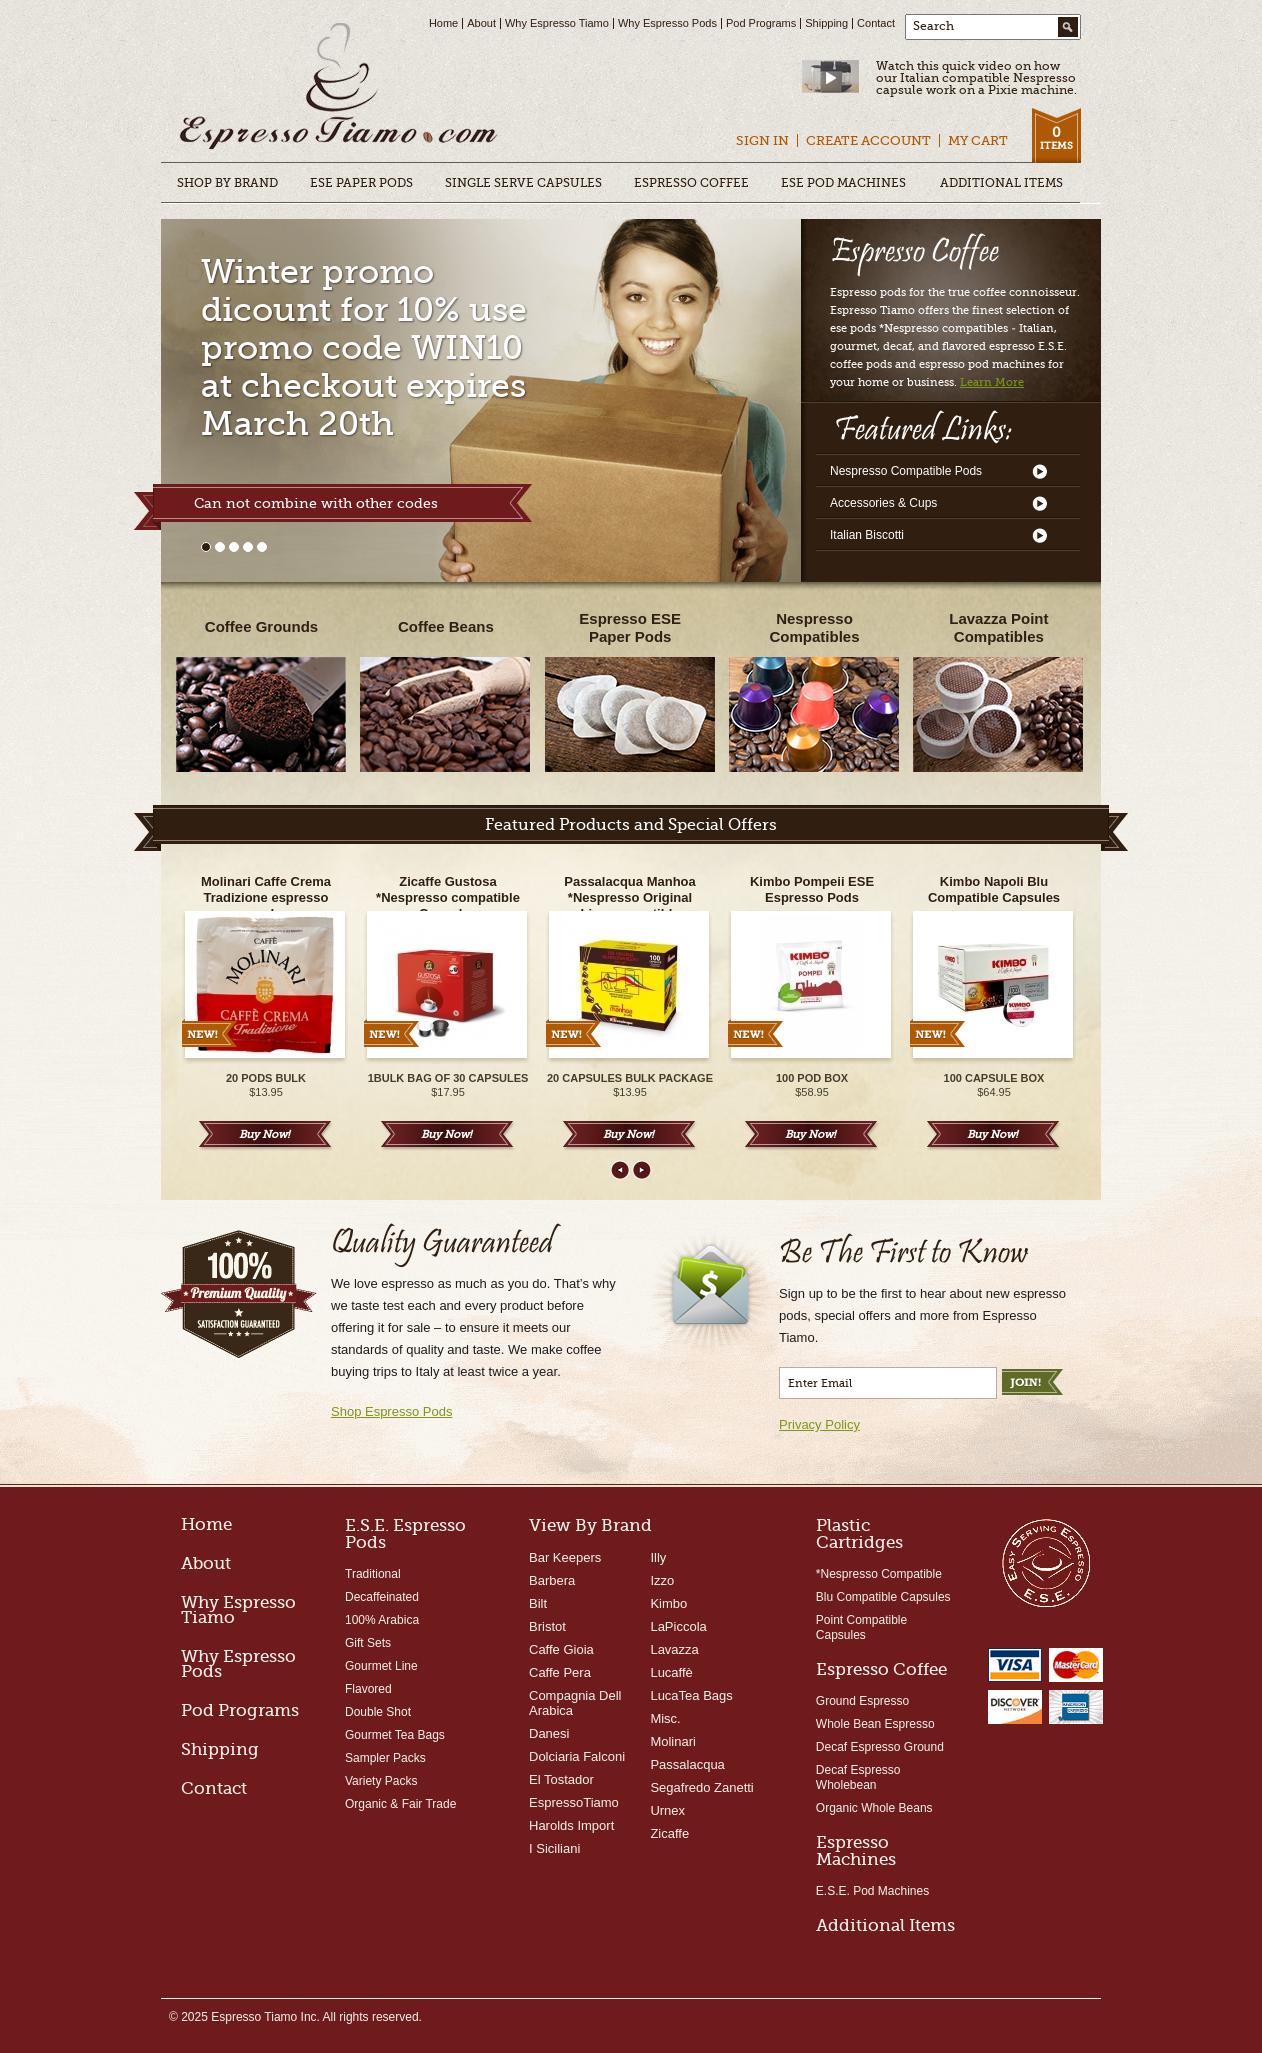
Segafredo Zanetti (701, 1787)
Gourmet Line (381, 1666)
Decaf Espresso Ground (880, 1747)
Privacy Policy (819, 1424)
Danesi (549, 1733)
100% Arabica (382, 1620)
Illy (658, 1557)
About (481, 23)
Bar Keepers (565, 1557)
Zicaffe (669, 1833)
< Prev (620, 1170)
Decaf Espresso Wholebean (858, 1777)
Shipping (826, 23)
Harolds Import (571, 1825)
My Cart (978, 140)
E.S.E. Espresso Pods (405, 1534)
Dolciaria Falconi (577, 1756)
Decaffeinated (382, 1597)
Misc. (665, 1718)
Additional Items (885, 1925)
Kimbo (668, 1603)
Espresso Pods (339, 88)
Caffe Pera (560, 1672)
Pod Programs (761, 23)
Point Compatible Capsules (861, 1627)
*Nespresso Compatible (879, 1574)
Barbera (552, 1580)
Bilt (538, 1603)
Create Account (868, 140)
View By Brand (590, 1525)
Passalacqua (687, 1764)
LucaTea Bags (691, 1695)
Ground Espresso (862, 1701)
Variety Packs (381, 1781)
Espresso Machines (856, 1851)
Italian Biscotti (867, 535)
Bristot (547, 1626)
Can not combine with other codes (316, 503)
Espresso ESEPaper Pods (630, 627)
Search (933, 26)
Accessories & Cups (883, 503)
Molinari (673, 1741)
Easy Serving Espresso (1046, 1562)
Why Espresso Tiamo (557, 23)
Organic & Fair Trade (400, 1804)
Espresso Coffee (881, 1669)
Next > (642, 1170)
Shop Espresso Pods (391, 1411)
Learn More (992, 382)
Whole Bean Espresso (875, 1724)
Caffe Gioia (561, 1649)
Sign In (762, 140)
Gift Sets (368, 1643)
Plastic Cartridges (859, 1534)
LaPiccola (678, 1626)
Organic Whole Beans (874, 1808)
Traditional (373, 1574)
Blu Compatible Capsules (883, 1597)
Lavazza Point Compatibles (998, 627)
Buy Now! (264, 1134)
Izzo (662, 1580)
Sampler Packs (385, 1758)
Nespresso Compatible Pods (906, 471)
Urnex (667, 1810)
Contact (876, 23)
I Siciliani (554, 1848)
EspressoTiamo (574, 1802)
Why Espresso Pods (667, 23)
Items (1056, 137)
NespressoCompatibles (815, 627)
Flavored (368, 1689)
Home (443, 23)
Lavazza (674, 1649)
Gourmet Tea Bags (395, 1735)
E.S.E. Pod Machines (872, 1891)
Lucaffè (671, 1672)
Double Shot (378, 1712)
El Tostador (561, 1779)
